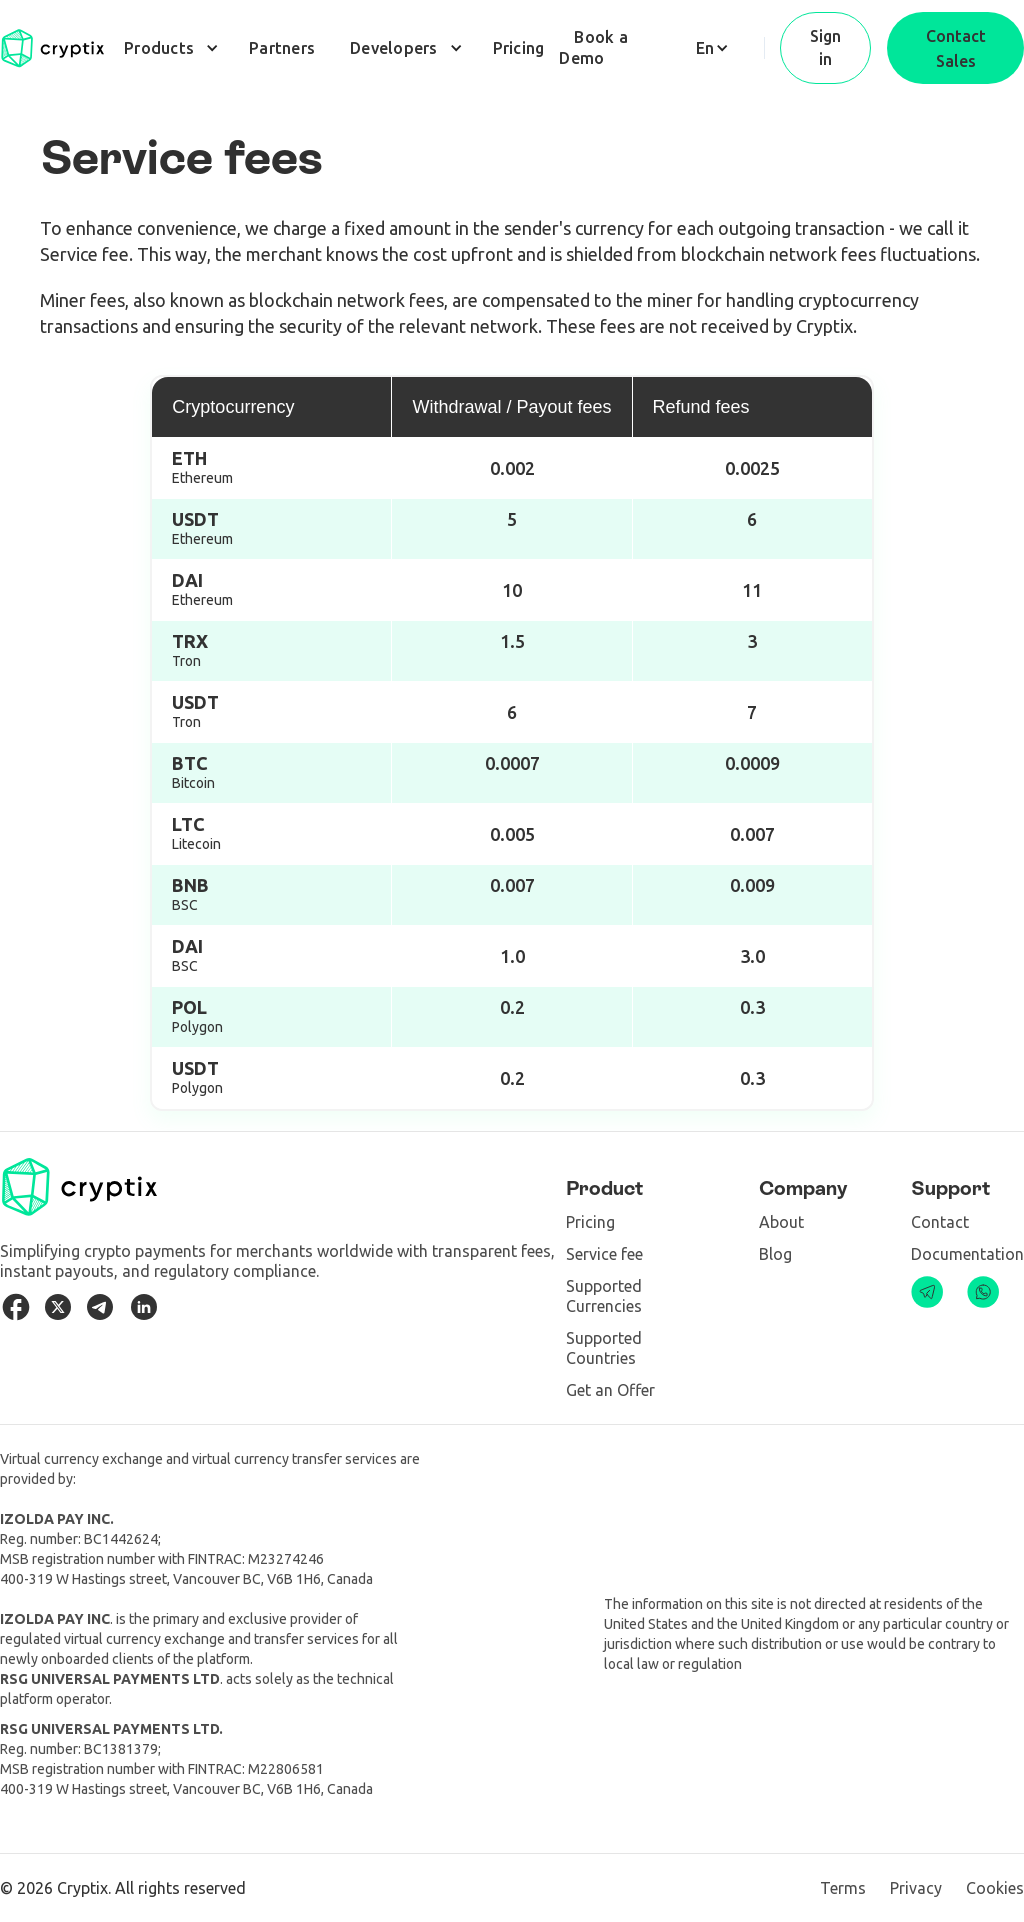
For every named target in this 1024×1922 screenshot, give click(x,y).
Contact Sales (956, 48)
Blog (775, 1254)
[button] (169, 48)
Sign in (825, 47)
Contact (940, 1222)
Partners (282, 48)
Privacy (916, 1888)
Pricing (519, 48)
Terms (843, 1888)
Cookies (995, 1888)
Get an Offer (610, 1390)
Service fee (604, 1254)
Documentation (967, 1254)
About (781, 1222)
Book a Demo (593, 47)
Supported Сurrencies (604, 1296)
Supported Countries (604, 1348)
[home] (52, 48)
